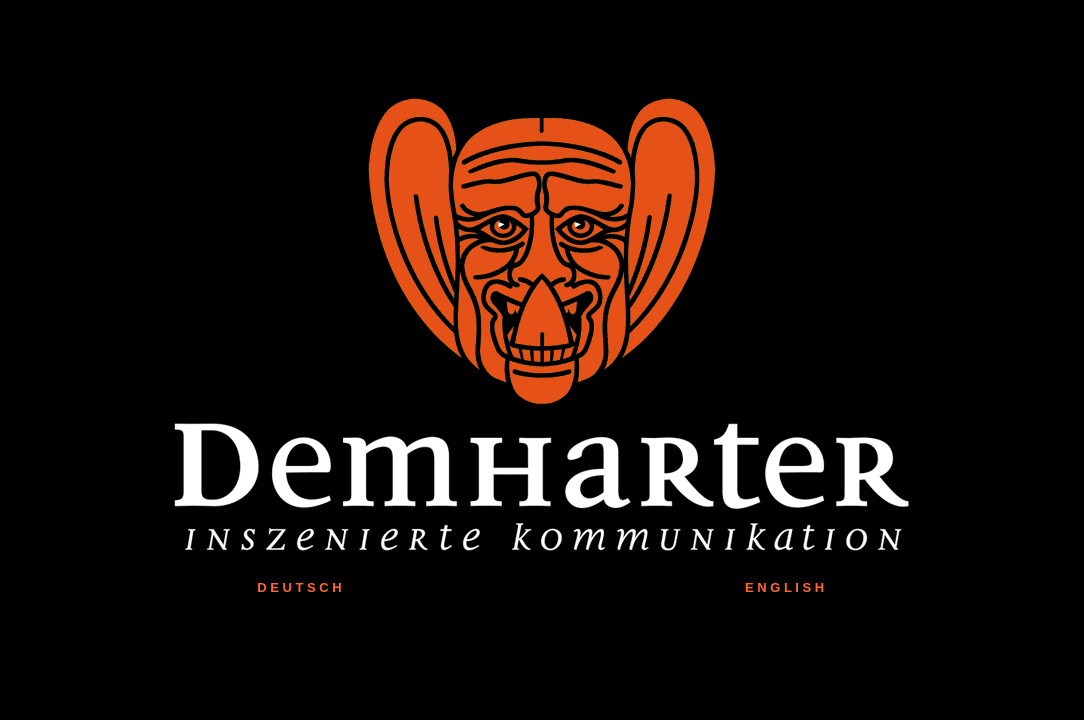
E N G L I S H (784, 587)
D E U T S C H (299, 587)
